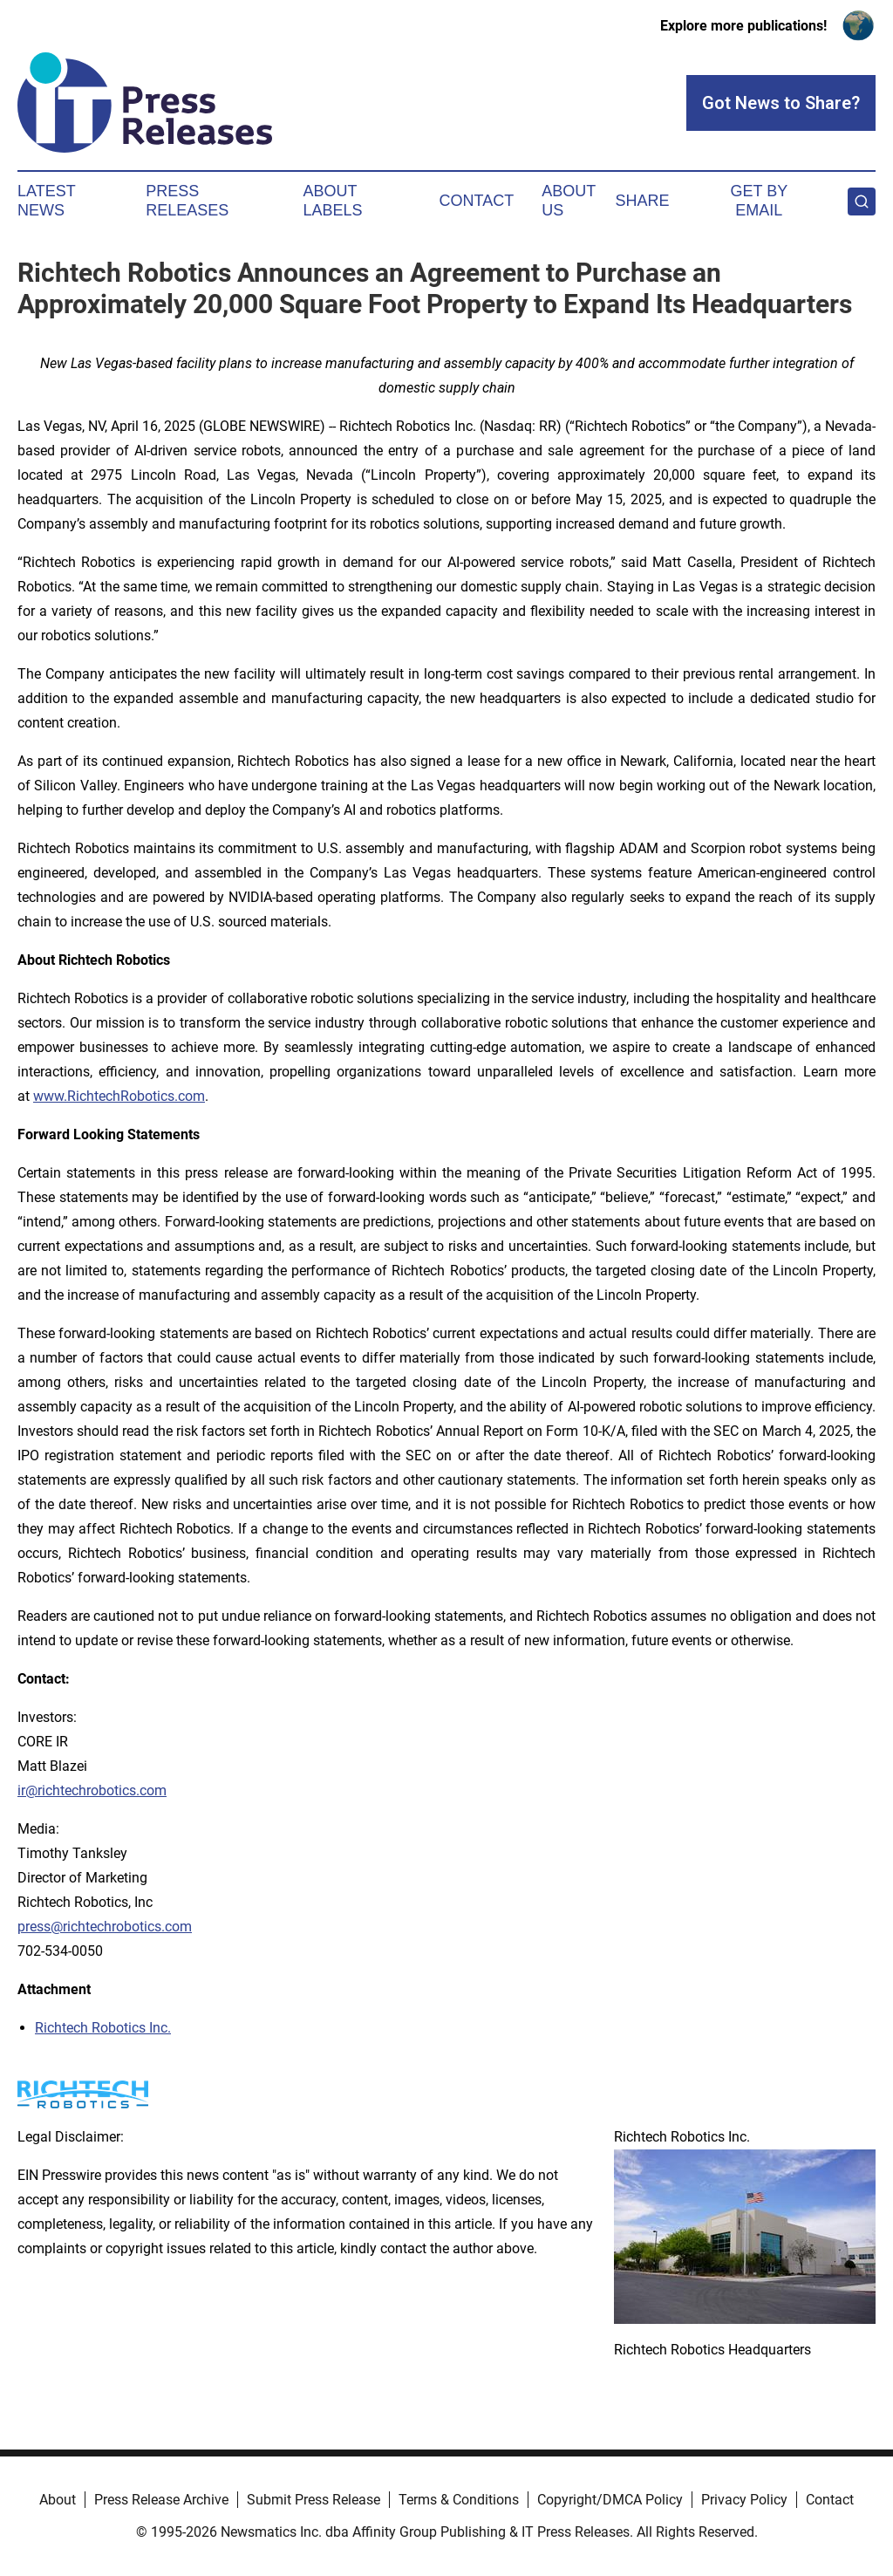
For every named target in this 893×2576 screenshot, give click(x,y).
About (57, 2499)
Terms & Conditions (459, 2499)
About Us (569, 200)
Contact (476, 200)
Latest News (46, 200)
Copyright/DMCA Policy (610, 2499)
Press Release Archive (161, 2499)
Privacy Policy (744, 2499)
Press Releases (187, 200)
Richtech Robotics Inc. (103, 2027)
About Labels (333, 200)
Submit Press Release (313, 2499)
